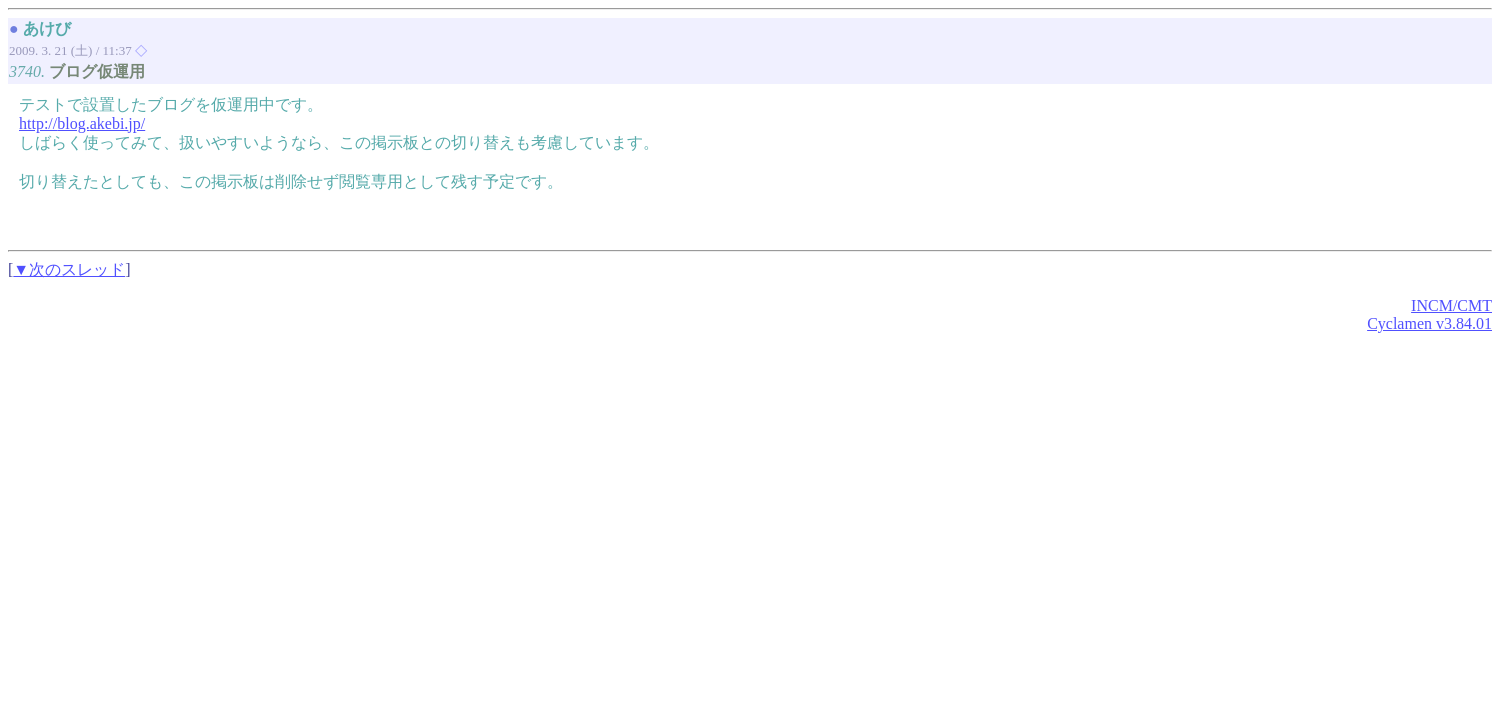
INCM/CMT (1451, 305)
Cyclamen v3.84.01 (1429, 323)
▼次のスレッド (69, 269)
